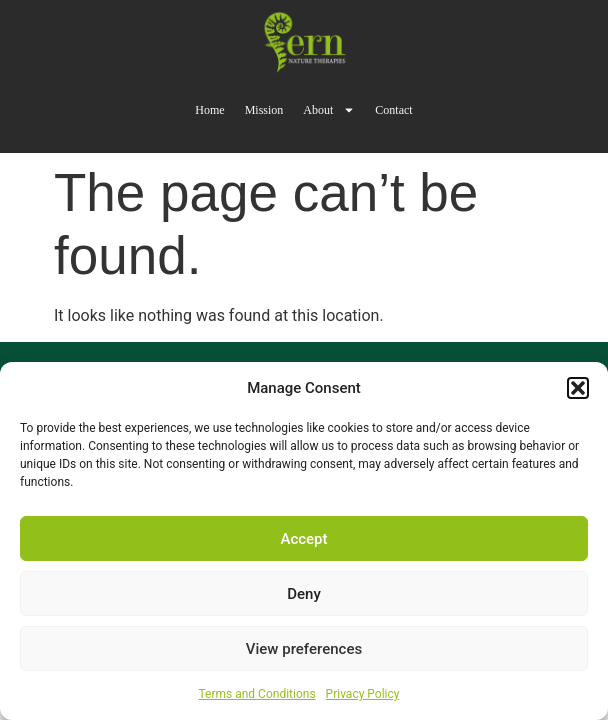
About (329, 110)
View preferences (304, 649)
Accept (303, 539)
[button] (578, 388)
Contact (393, 110)
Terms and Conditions (257, 694)
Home (209, 110)
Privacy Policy (363, 694)
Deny (304, 594)
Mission (264, 110)
